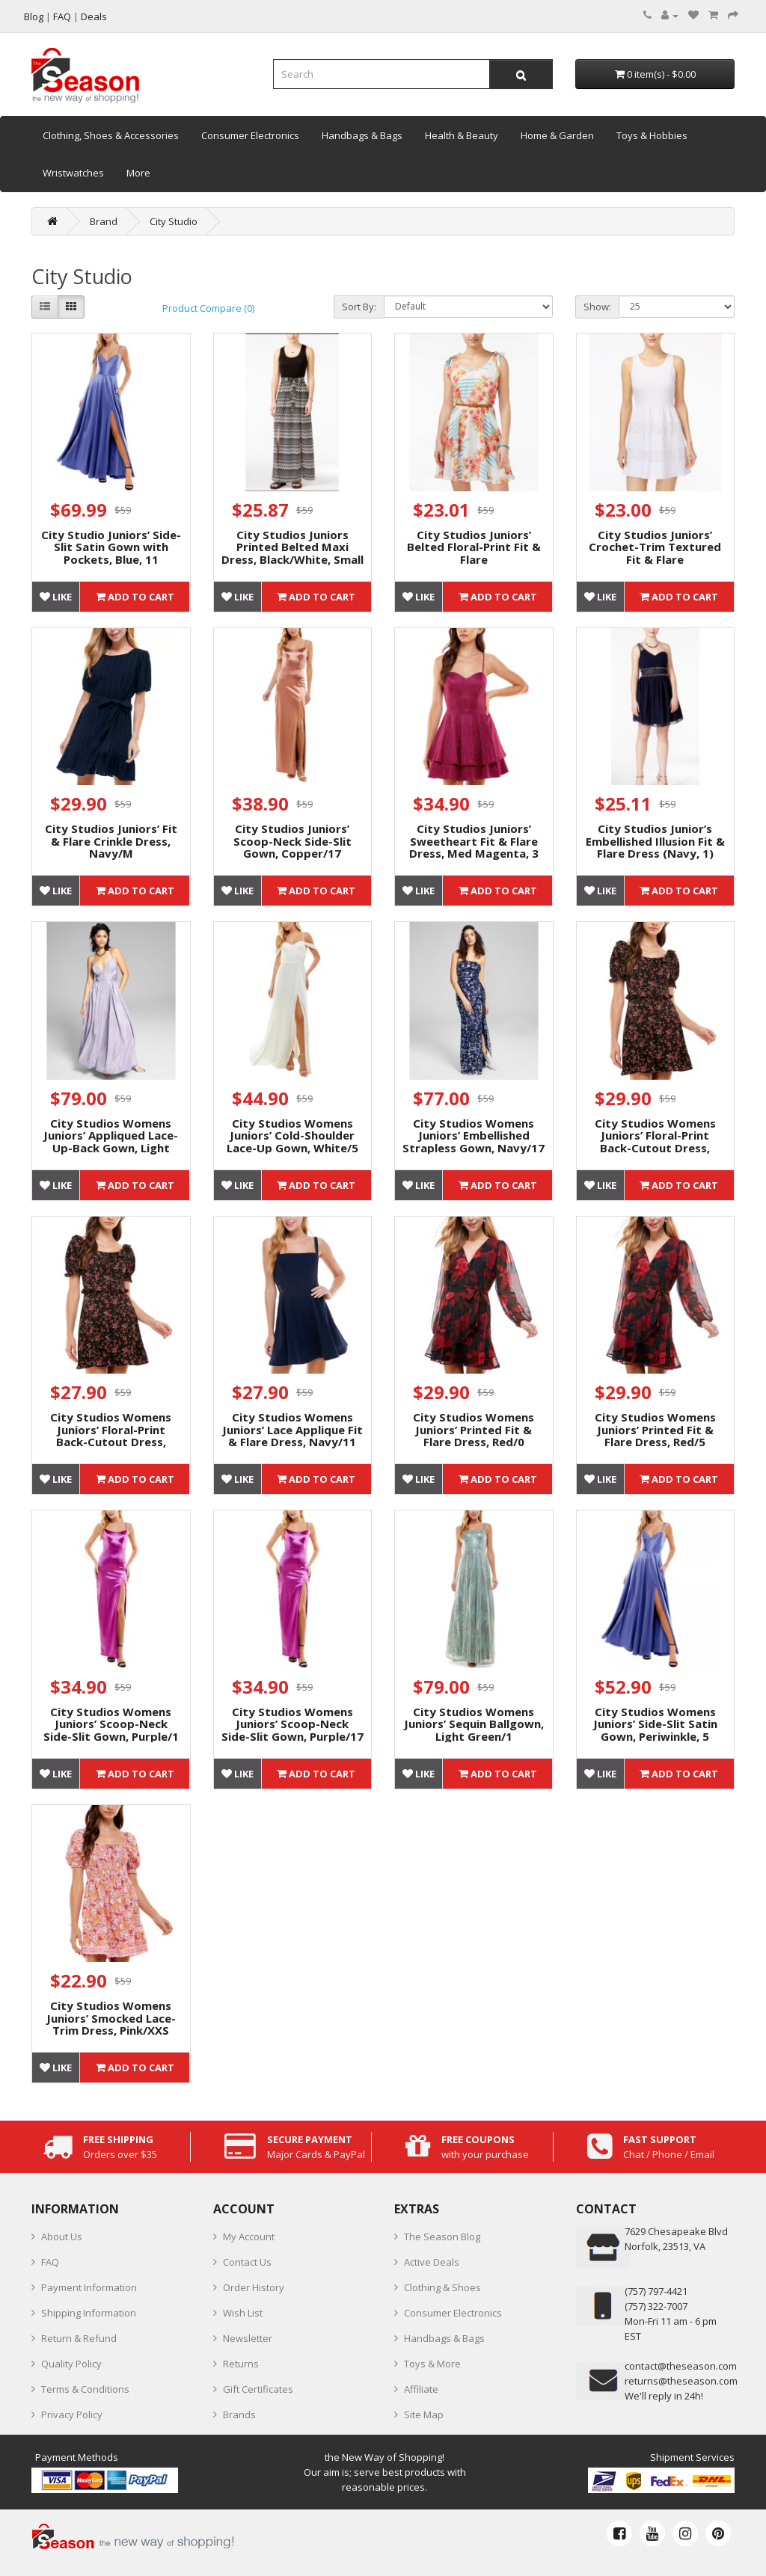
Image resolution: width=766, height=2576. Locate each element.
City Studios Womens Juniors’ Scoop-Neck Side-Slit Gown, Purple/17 (292, 1724)
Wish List (243, 2313)
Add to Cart (135, 596)
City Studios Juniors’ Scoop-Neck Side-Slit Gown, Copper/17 (292, 841)
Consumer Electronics (250, 135)
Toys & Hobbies (651, 135)
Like (56, 596)
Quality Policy (71, 2363)
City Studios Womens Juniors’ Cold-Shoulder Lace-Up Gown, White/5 (292, 1135)
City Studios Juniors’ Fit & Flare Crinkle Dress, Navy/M (111, 841)
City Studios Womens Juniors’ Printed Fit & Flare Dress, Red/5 (655, 1429)
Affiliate (421, 2389)
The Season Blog (442, 2236)
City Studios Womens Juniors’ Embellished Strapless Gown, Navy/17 (473, 1135)
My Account (249, 2236)
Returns (241, 2363)
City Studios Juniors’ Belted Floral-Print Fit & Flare (474, 547)
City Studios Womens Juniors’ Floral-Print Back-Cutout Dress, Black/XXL (110, 1436)
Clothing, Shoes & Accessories (111, 135)
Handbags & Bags (362, 135)
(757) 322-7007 (656, 2306)
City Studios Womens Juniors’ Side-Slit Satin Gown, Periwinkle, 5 (655, 1724)
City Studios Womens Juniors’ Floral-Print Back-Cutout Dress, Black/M (655, 1142)
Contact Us (247, 2262)
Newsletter (247, 2338)
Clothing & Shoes (442, 2287)
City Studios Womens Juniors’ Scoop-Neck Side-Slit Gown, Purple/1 (111, 1724)
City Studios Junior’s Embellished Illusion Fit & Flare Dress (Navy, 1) (655, 841)
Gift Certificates (258, 2389)
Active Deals (431, 2262)
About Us (61, 2236)
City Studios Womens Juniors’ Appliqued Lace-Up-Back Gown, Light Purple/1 (110, 1142)
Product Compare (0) (208, 308)
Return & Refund (79, 2338)
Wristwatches (73, 172)
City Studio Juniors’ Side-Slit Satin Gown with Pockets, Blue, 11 (111, 547)
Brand (103, 221)
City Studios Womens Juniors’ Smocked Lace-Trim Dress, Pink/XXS (111, 2018)
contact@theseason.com (681, 2366)
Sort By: (359, 306)
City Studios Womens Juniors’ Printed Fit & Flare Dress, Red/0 (473, 1429)
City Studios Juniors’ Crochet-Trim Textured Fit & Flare (655, 547)
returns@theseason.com (681, 2381)
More (138, 172)
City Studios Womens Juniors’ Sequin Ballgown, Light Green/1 (474, 1724)
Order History (253, 2287)
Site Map (424, 2414)
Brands (239, 2414)
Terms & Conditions (85, 2389)
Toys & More (432, 2363)
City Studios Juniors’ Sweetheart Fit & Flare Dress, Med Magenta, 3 (474, 841)
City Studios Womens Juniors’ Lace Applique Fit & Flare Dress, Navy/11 (292, 1429)
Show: (597, 306)
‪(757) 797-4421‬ (656, 2291)
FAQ (50, 2262)
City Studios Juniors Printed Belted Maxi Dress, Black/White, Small (292, 547)
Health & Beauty (461, 135)
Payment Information (89, 2287)
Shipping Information (88, 2313)
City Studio (173, 221)
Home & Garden (557, 135)
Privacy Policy (71, 2414)
